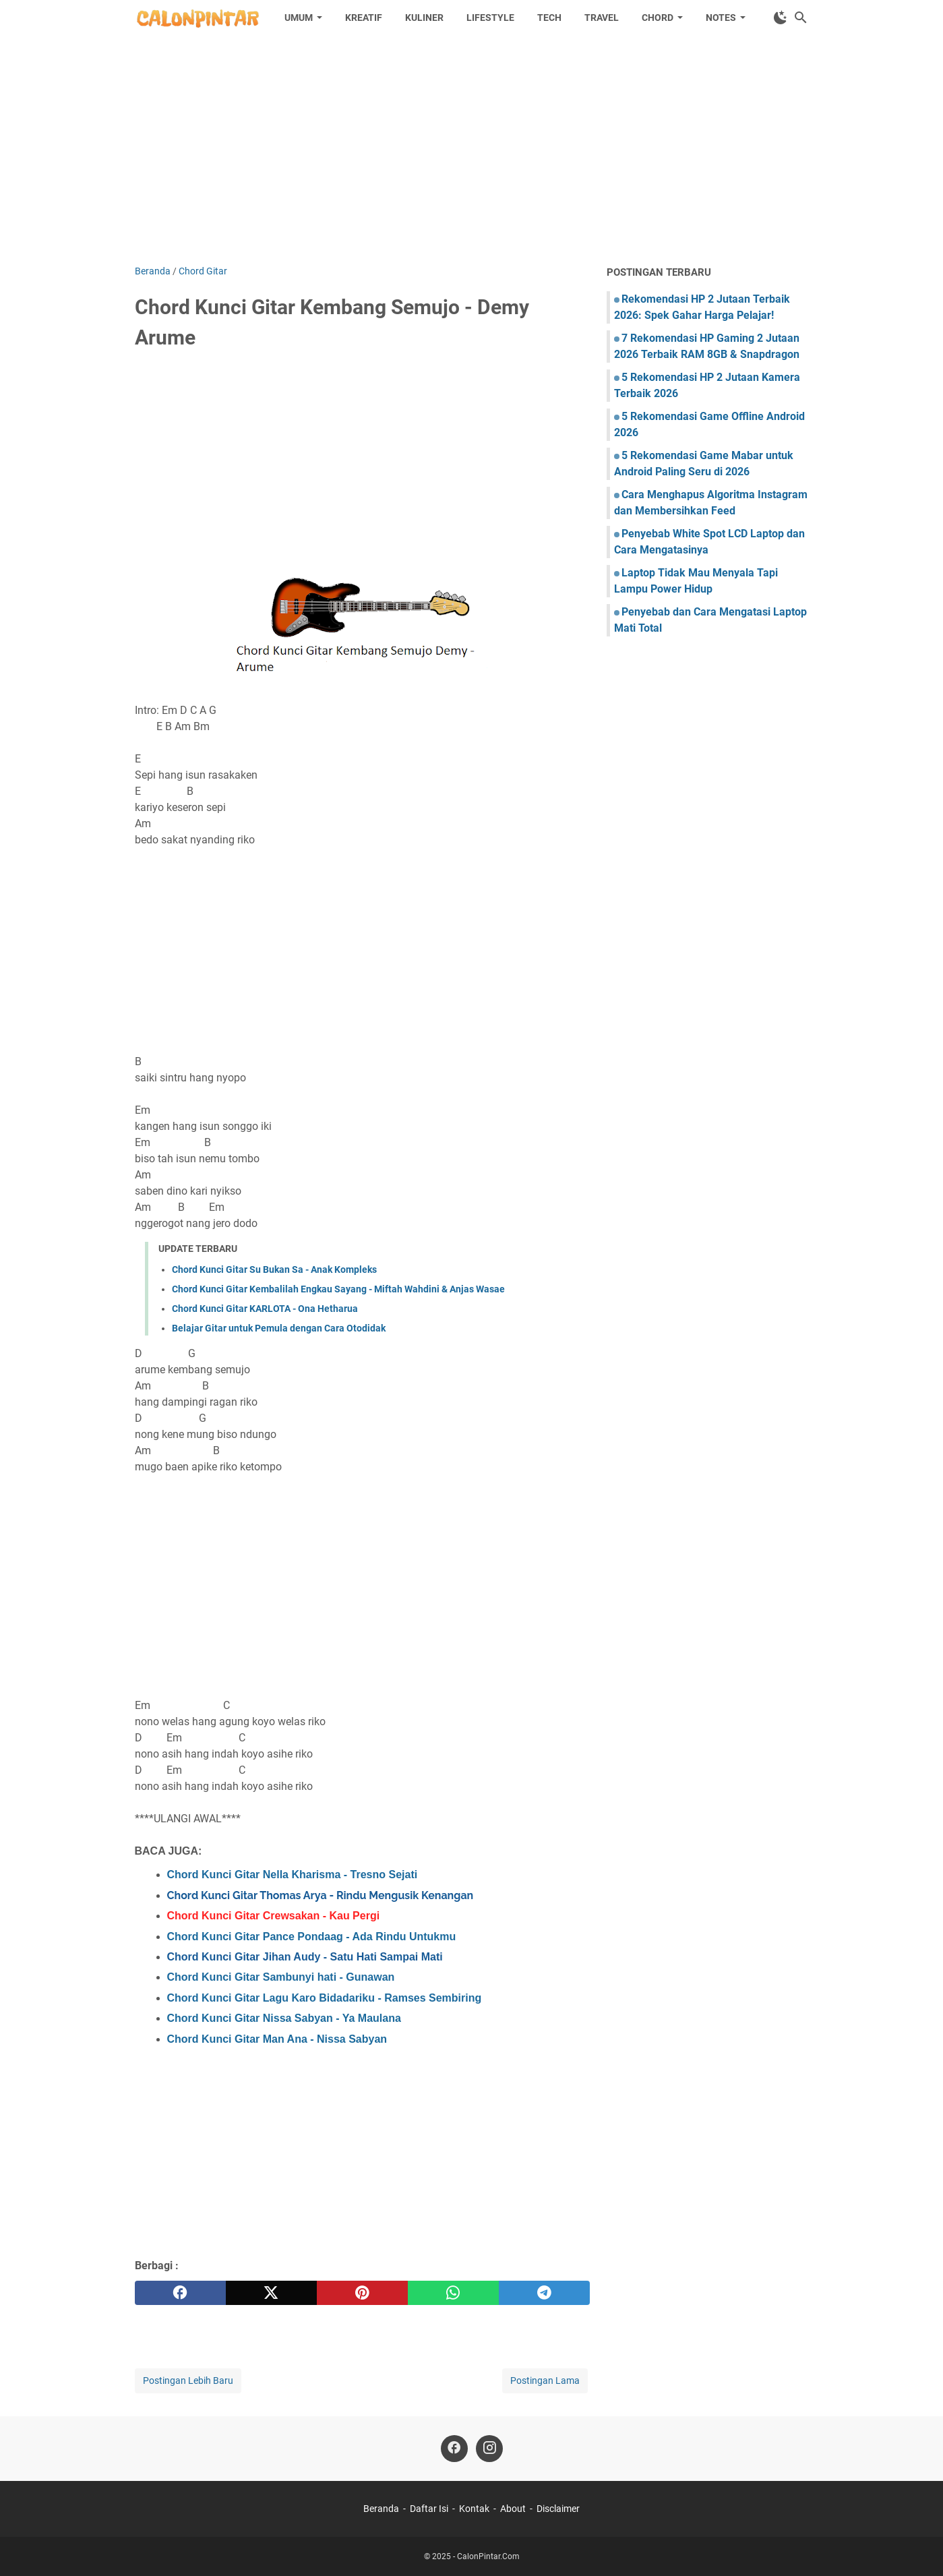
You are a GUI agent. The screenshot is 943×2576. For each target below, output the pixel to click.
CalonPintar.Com (488, 2556)
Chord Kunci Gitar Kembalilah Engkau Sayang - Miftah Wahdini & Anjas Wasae (338, 1289)
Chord (657, 17)
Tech (549, 17)
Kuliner (424, 17)
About (513, 2508)
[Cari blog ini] (801, 17)
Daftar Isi (429, 2508)
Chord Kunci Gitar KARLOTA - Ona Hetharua (265, 1308)
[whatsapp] (453, 2293)
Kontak (474, 2508)
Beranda (381, 2508)
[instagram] (489, 2448)
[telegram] (544, 2293)
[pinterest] (362, 2293)
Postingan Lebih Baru (188, 2380)
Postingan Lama (545, 2380)
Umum (298, 17)
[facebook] (180, 2293)
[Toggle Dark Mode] (780, 17)
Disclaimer (558, 2508)
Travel (601, 17)
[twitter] (271, 2293)
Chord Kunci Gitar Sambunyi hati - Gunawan (281, 1977)
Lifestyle (490, 17)
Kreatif (363, 17)
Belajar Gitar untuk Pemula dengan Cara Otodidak (279, 1328)
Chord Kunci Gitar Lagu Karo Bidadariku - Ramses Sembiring (324, 1998)
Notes (721, 17)
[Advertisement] (472, 149)
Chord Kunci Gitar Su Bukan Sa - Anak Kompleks (274, 1269)
